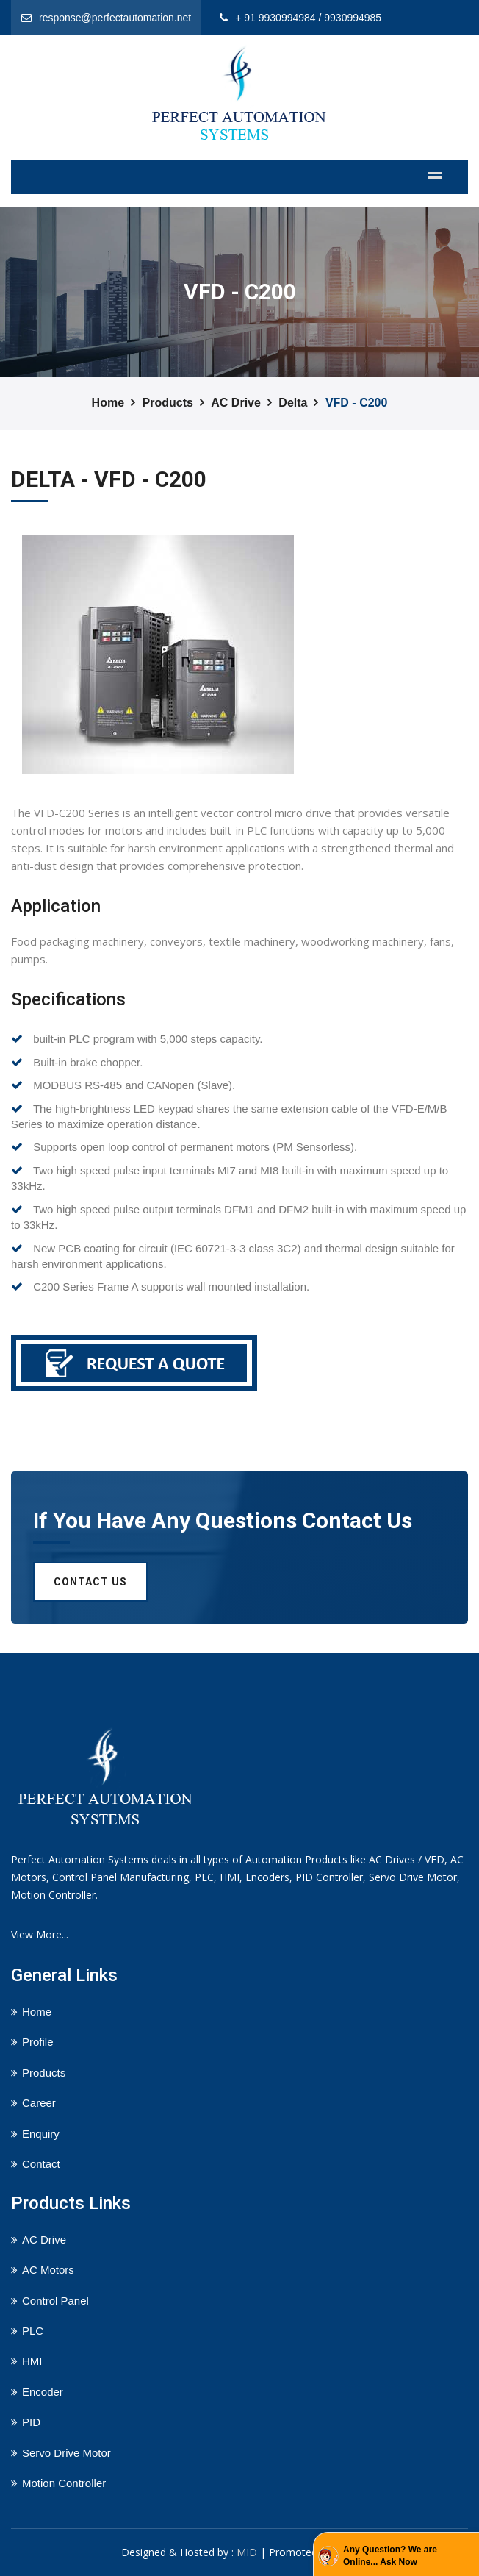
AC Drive (236, 402)
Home (108, 402)
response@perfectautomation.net (115, 18)
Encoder (42, 2392)
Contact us (90, 1582)
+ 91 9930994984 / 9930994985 (308, 18)
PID (31, 2422)
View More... (39, 1934)
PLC (32, 2331)
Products (168, 402)
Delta (292, 402)
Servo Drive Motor (66, 2453)
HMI (32, 2361)
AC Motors (48, 2269)
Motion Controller (64, 2483)
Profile (38, 2042)
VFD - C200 (356, 402)
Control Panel (55, 2300)
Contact (41, 2164)
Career (39, 2103)
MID (247, 2552)
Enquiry (41, 2133)
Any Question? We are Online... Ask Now (390, 2555)
